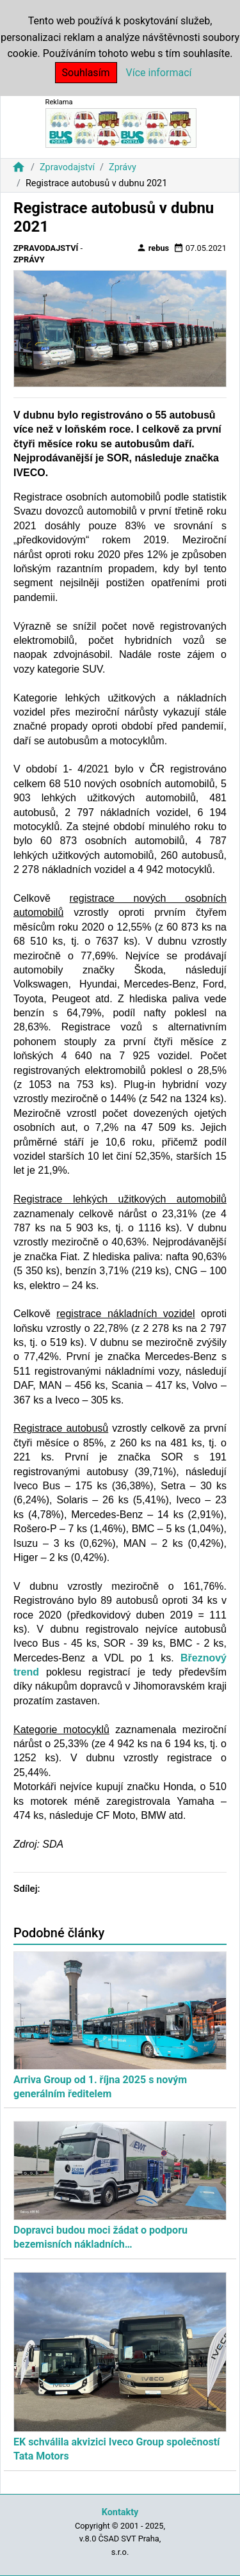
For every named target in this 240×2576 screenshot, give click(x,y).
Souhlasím (86, 73)
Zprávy (122, 167)
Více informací (159, 73)
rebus (153, 248)
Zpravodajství (67, 167)
